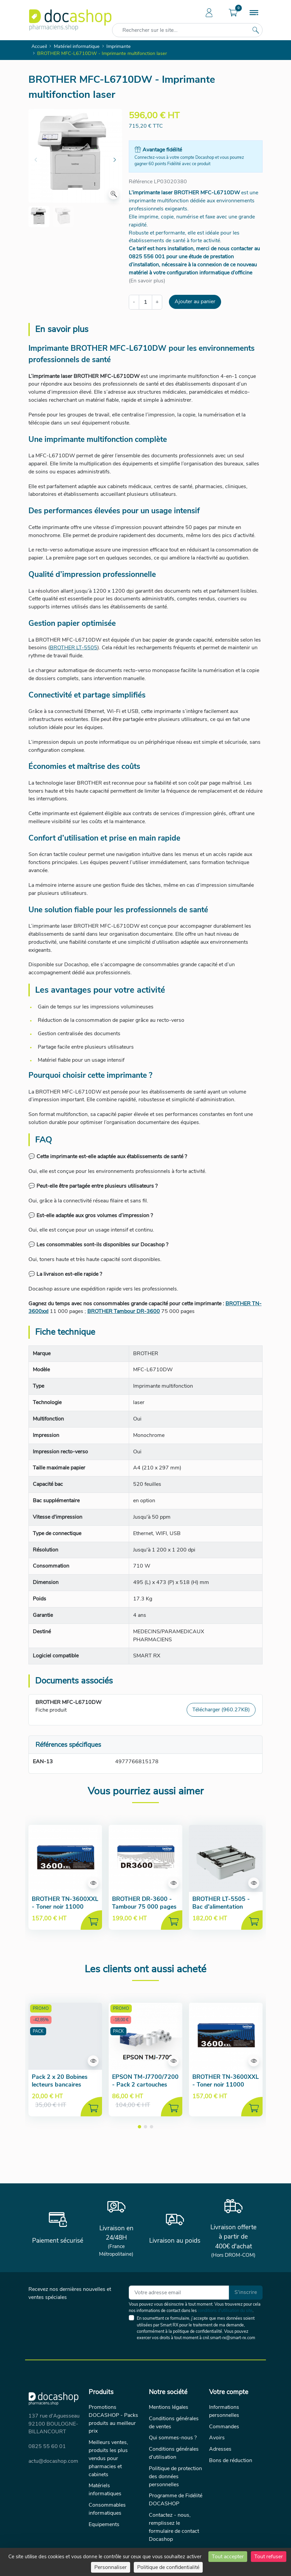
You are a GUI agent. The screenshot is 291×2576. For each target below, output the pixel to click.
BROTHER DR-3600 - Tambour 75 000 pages (144, 1903)
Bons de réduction (230, 2460)
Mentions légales (168, 2407)
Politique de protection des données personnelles (175, 2476)
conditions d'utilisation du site (225, 2311)
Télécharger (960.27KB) (221, 1709)
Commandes (224, 2426)
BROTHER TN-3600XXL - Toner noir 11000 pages (225, 2084)
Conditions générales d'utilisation (174, 2453)
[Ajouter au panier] (91, 1920)
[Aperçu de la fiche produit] (93, 1883)
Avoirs (217, 2438)
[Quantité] (146, 302)
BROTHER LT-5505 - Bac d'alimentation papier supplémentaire (222, 1906)
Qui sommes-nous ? (173, 2438)
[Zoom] (113, 194)
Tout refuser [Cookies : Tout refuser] (268, 2556)
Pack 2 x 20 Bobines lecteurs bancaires (60, 2081)
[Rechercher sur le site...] (255, 30)
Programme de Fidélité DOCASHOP (175, 2500)
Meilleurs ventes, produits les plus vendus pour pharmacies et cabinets (108, 2458)
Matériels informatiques (105, 2490)
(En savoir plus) (147, 280)
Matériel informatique (77, 46)
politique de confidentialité (197, 2331)
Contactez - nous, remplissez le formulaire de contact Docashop (174, 2526)
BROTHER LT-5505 (73, 647)
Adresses (220, 2449)
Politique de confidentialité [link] (168, 2567)
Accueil (39, 46)
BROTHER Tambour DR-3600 (123, 1311)
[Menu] (254, 13)
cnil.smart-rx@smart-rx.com (229, 2337)
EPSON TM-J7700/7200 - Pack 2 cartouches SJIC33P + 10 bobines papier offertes (145, 2088)
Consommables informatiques (107, 2509)
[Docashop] (70, 20)
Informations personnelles (224, 2411)
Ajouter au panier (195, 301)
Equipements (104, 2524)
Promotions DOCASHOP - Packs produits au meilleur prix (113, 2419)
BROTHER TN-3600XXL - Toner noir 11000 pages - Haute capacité (65, 1906)
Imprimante (118, 46)
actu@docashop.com (53, 2461)
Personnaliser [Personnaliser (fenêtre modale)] (110, 2567)
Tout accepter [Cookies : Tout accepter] (228, 2556)
